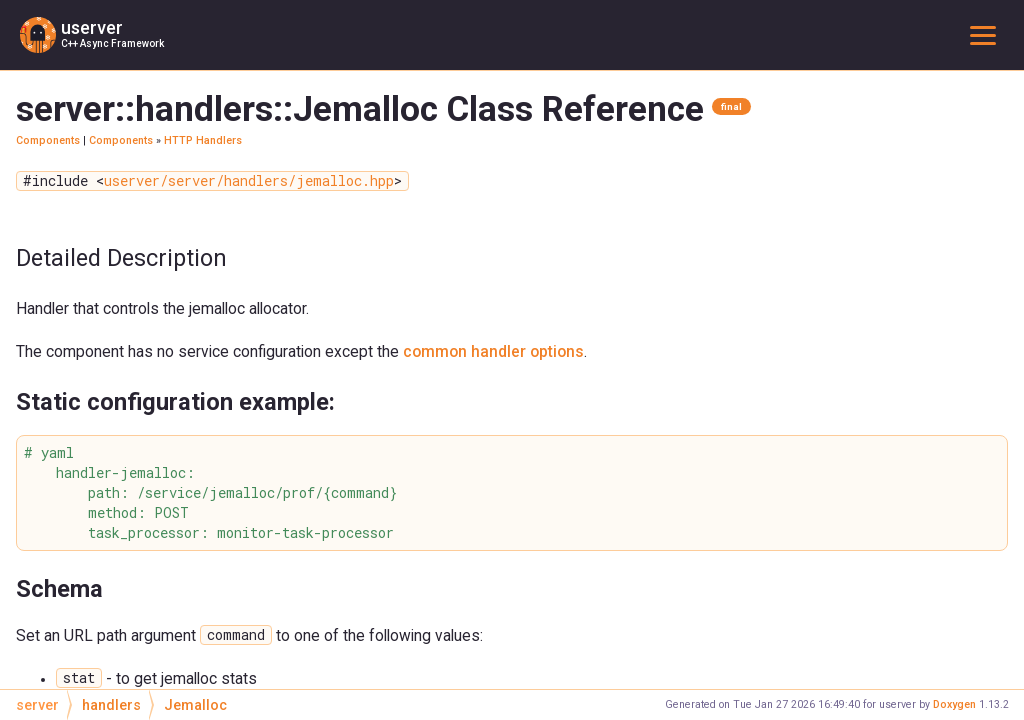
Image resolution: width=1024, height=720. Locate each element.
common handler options (493, 351)
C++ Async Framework (112, 43)
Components (48, 140)
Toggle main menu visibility (987, 34)
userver (92, 28)
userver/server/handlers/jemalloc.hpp (249, 181)
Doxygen (954, 704)
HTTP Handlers (203, 140)
